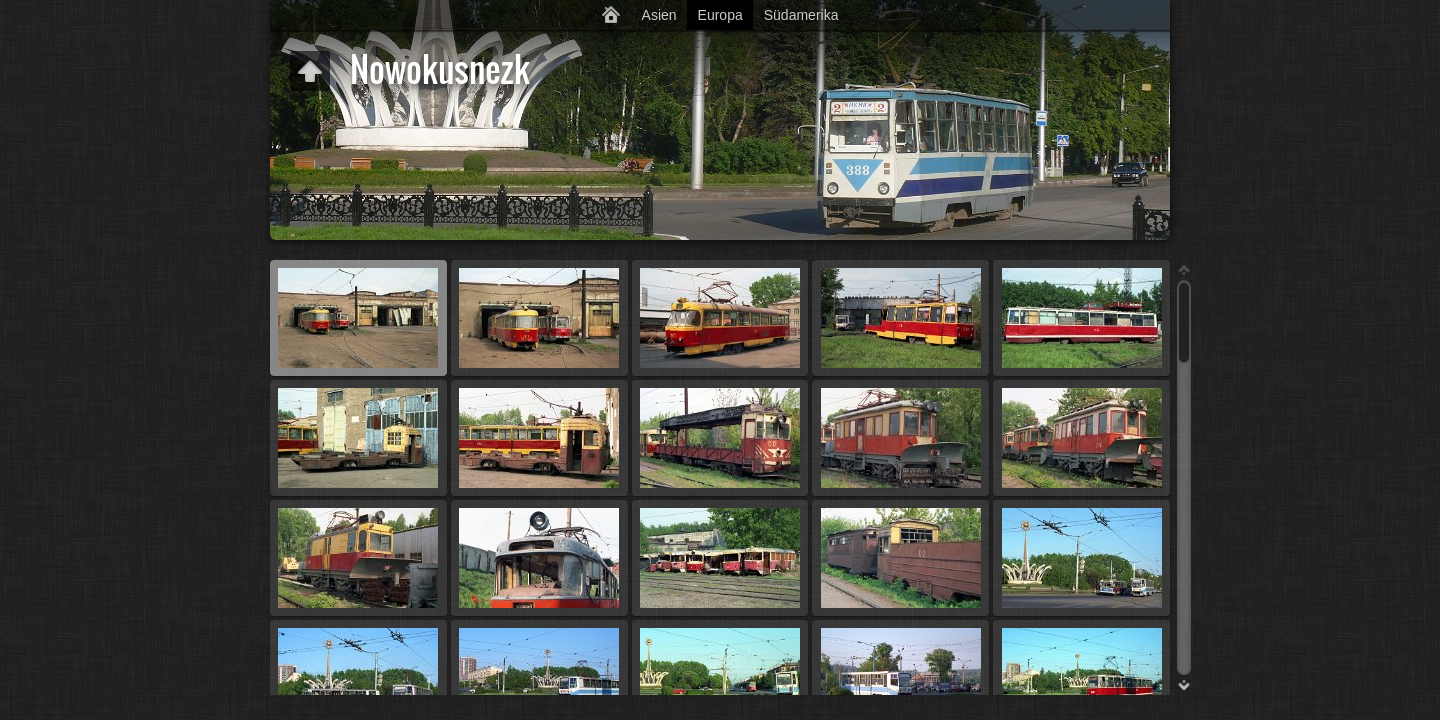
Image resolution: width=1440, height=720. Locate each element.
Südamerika (801, 15)
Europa (720, 15)
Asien (659, 15)
